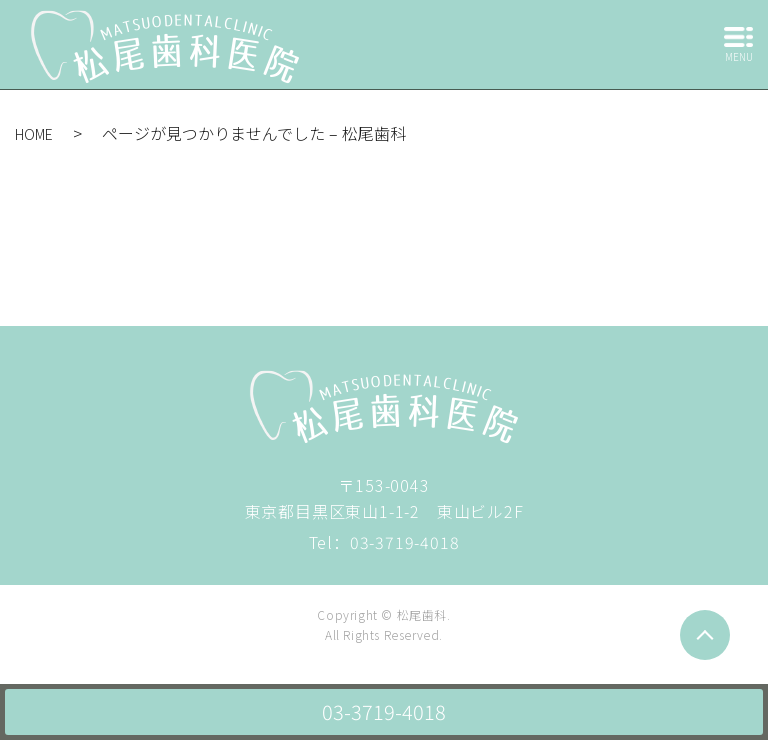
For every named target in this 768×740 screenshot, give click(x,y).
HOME (34, 134)
